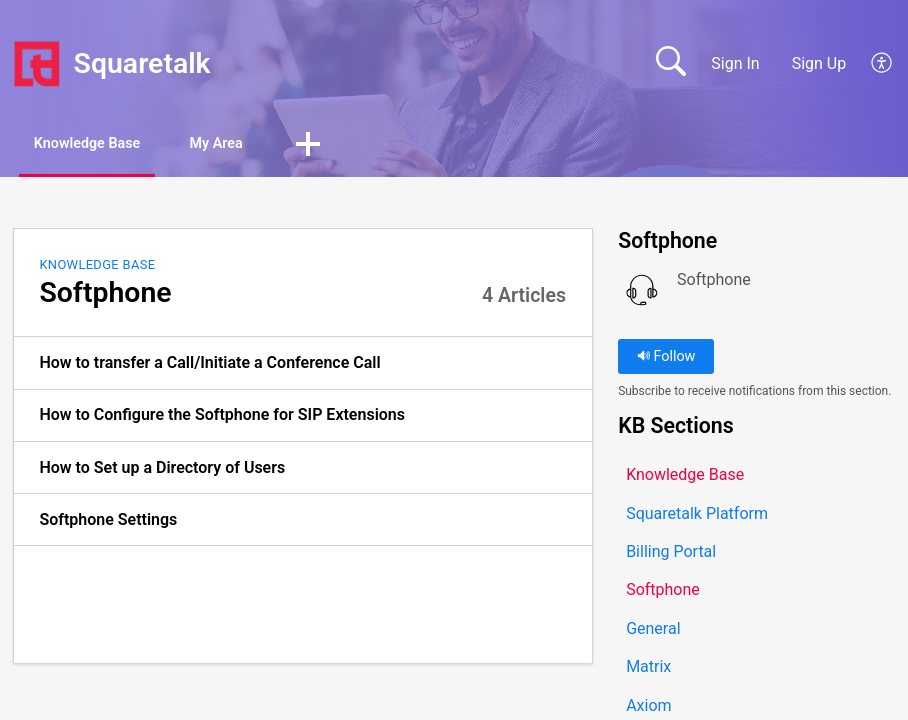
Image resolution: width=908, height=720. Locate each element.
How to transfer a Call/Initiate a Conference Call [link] (209, 365)
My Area (266, 145)
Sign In (735, 63)
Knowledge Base (107, 145)
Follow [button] (666, 359)
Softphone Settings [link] (108, 521)
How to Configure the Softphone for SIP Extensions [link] (222, 417)
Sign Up (819, 63)
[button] (882, 64)
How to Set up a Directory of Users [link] (162, 469)
